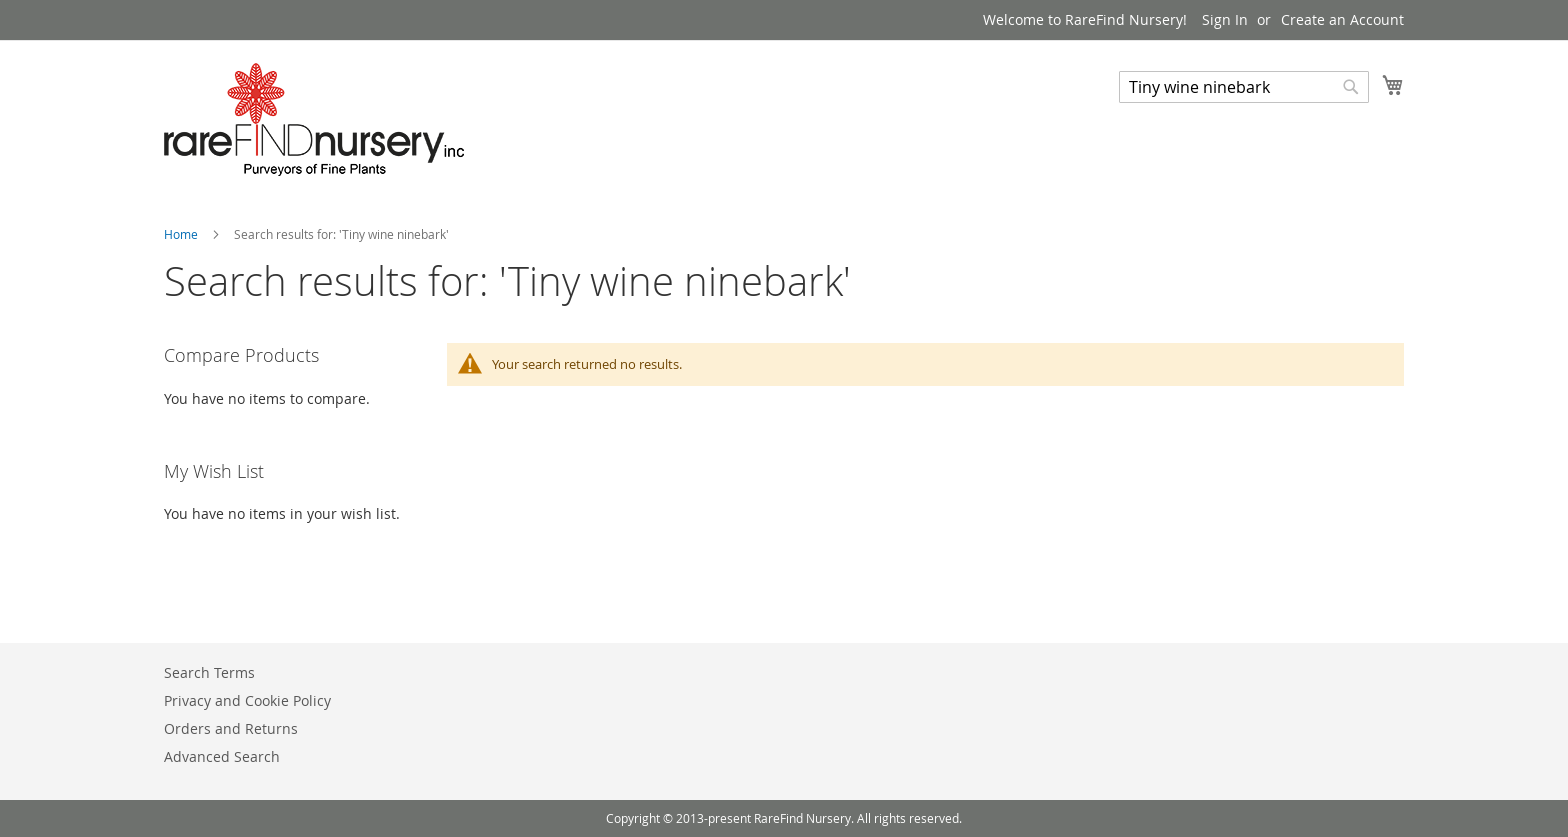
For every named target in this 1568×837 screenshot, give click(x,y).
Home (182, 234)
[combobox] (1244, 87)
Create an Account (1342, 19)
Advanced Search (222, 756)
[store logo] (314, 119)
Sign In (1225, 19)
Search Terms (209, 672)
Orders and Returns (231, 728)
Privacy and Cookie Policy (247, 700)
